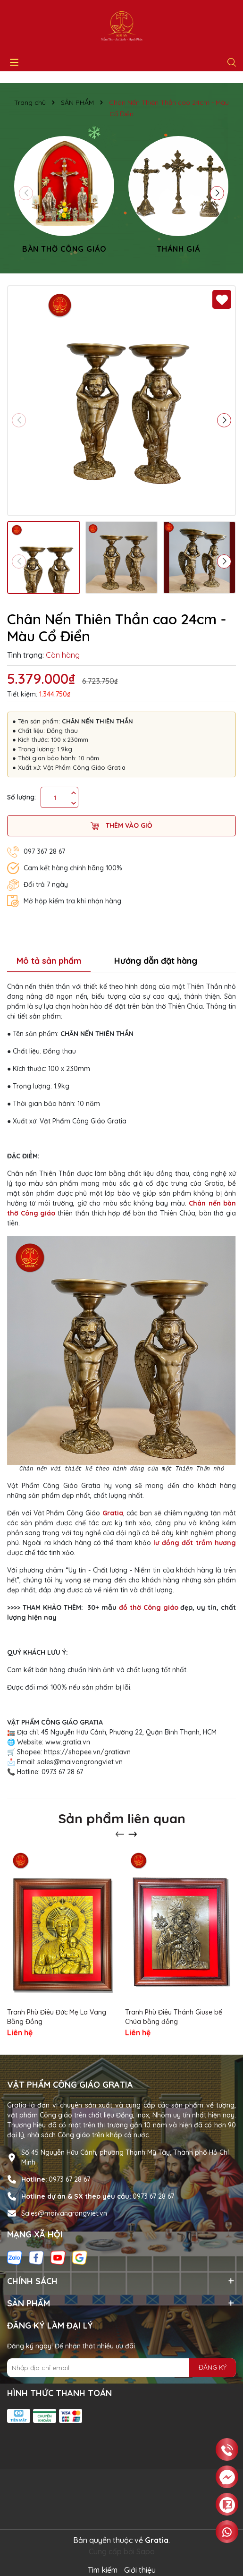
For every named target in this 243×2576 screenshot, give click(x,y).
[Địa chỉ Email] (121, 2367)
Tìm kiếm (102, 2570)
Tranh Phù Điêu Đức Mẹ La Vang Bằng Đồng (56, 2017)
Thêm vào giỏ (121, 825)
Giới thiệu (140, 2570)
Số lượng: (21, 797)
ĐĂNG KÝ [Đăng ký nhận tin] (212, 2367)
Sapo (145, 2551)
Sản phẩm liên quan (121, 1818)
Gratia (112, 1513)
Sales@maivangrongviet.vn (64, 2213)
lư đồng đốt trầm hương (194, 1543)
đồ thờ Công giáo (148, 1607)
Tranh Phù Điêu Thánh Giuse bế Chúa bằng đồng (173, 2017)
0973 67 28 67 (69, 2179)
